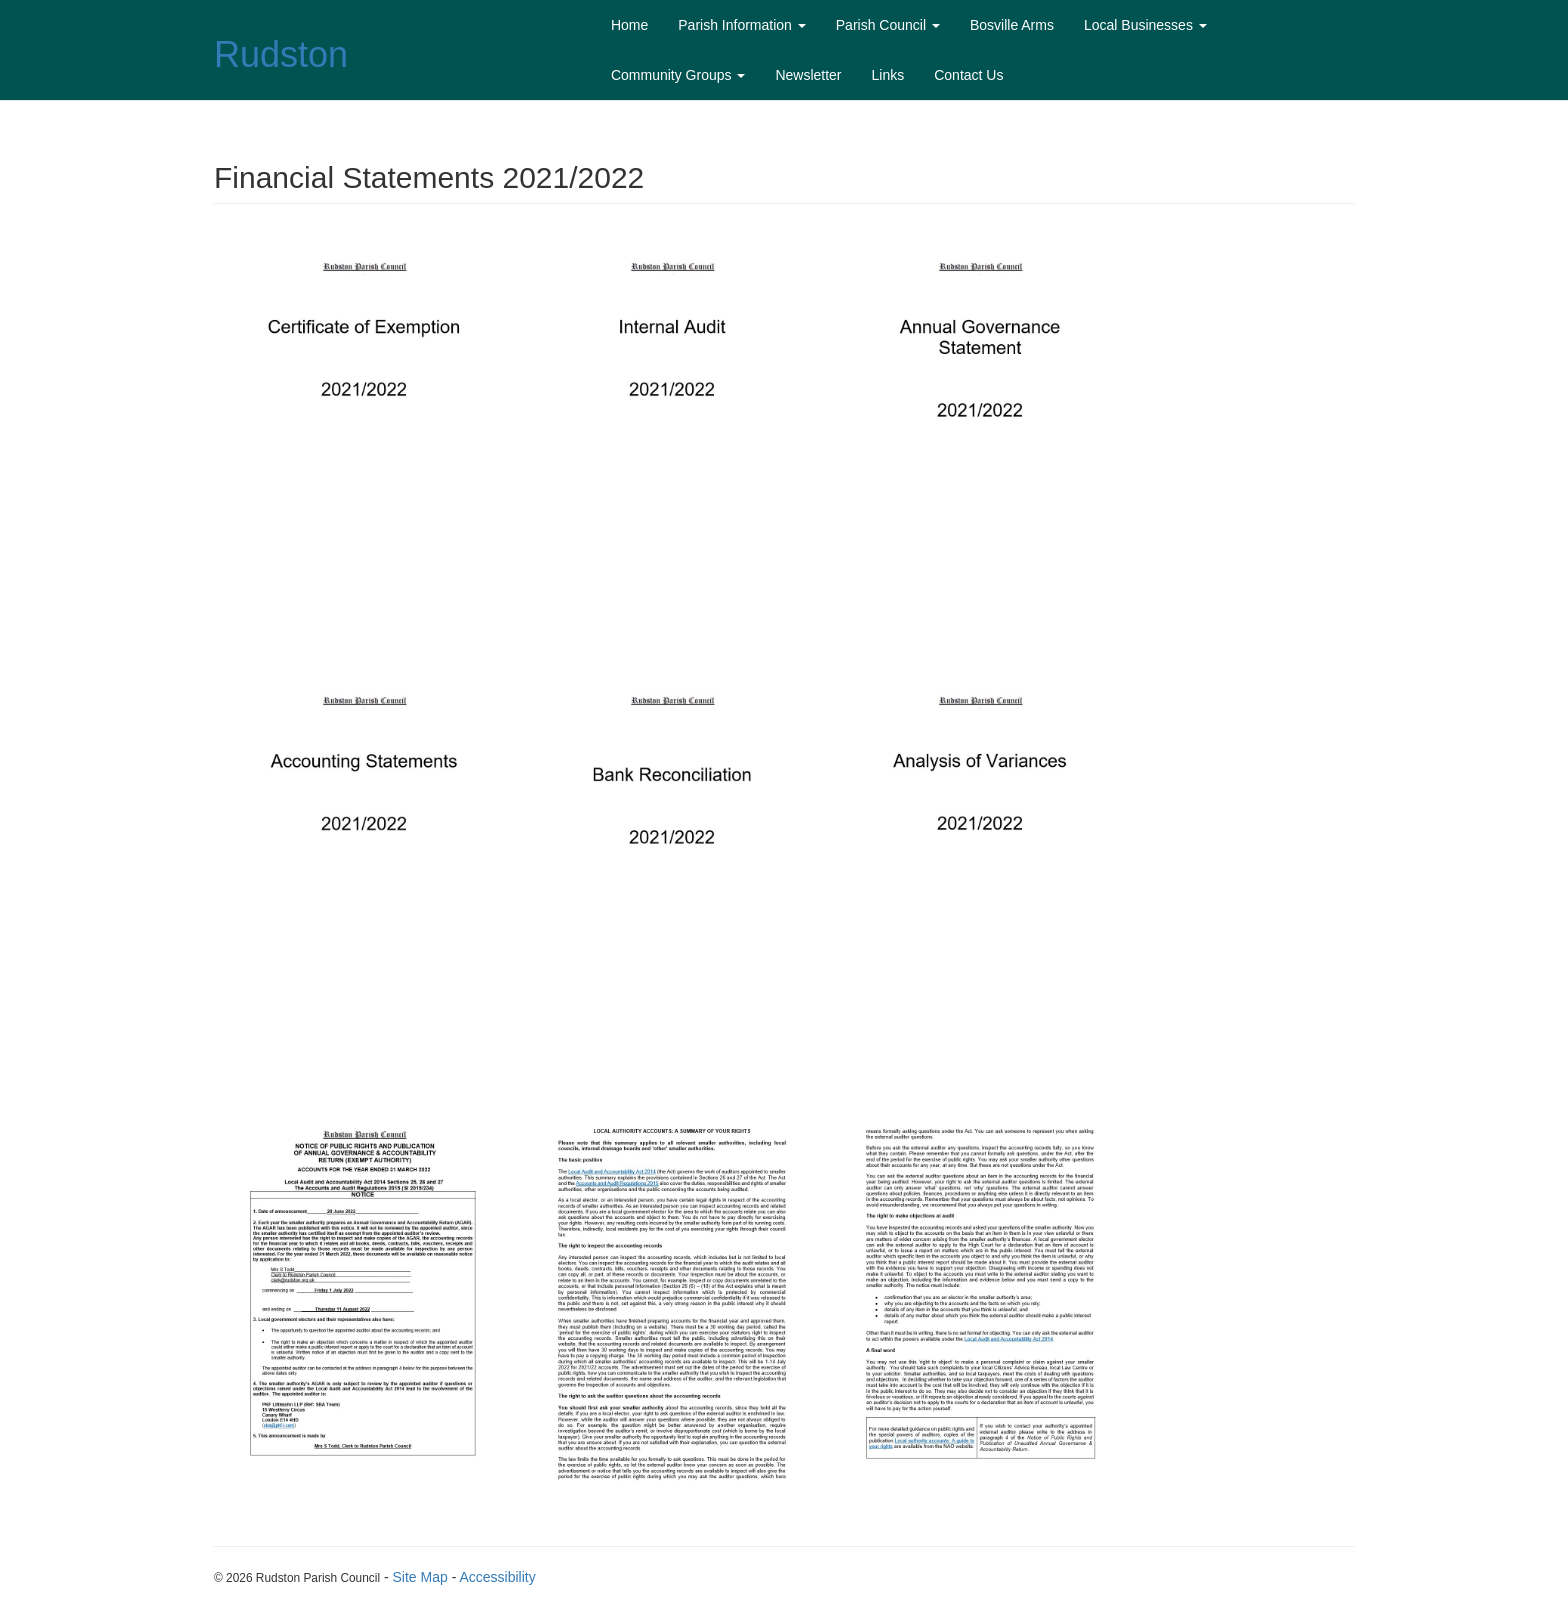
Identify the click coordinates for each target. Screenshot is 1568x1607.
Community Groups (678, 75)
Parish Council (888, 25)
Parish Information (742, 25)
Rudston (281, 54)
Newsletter (808, 75)
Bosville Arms (1012, 25)
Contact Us (968, 75)
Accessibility (497, 1577)
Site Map (420, 1577)
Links (888, 75)
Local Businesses (1145, 25)
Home (629, 25)
